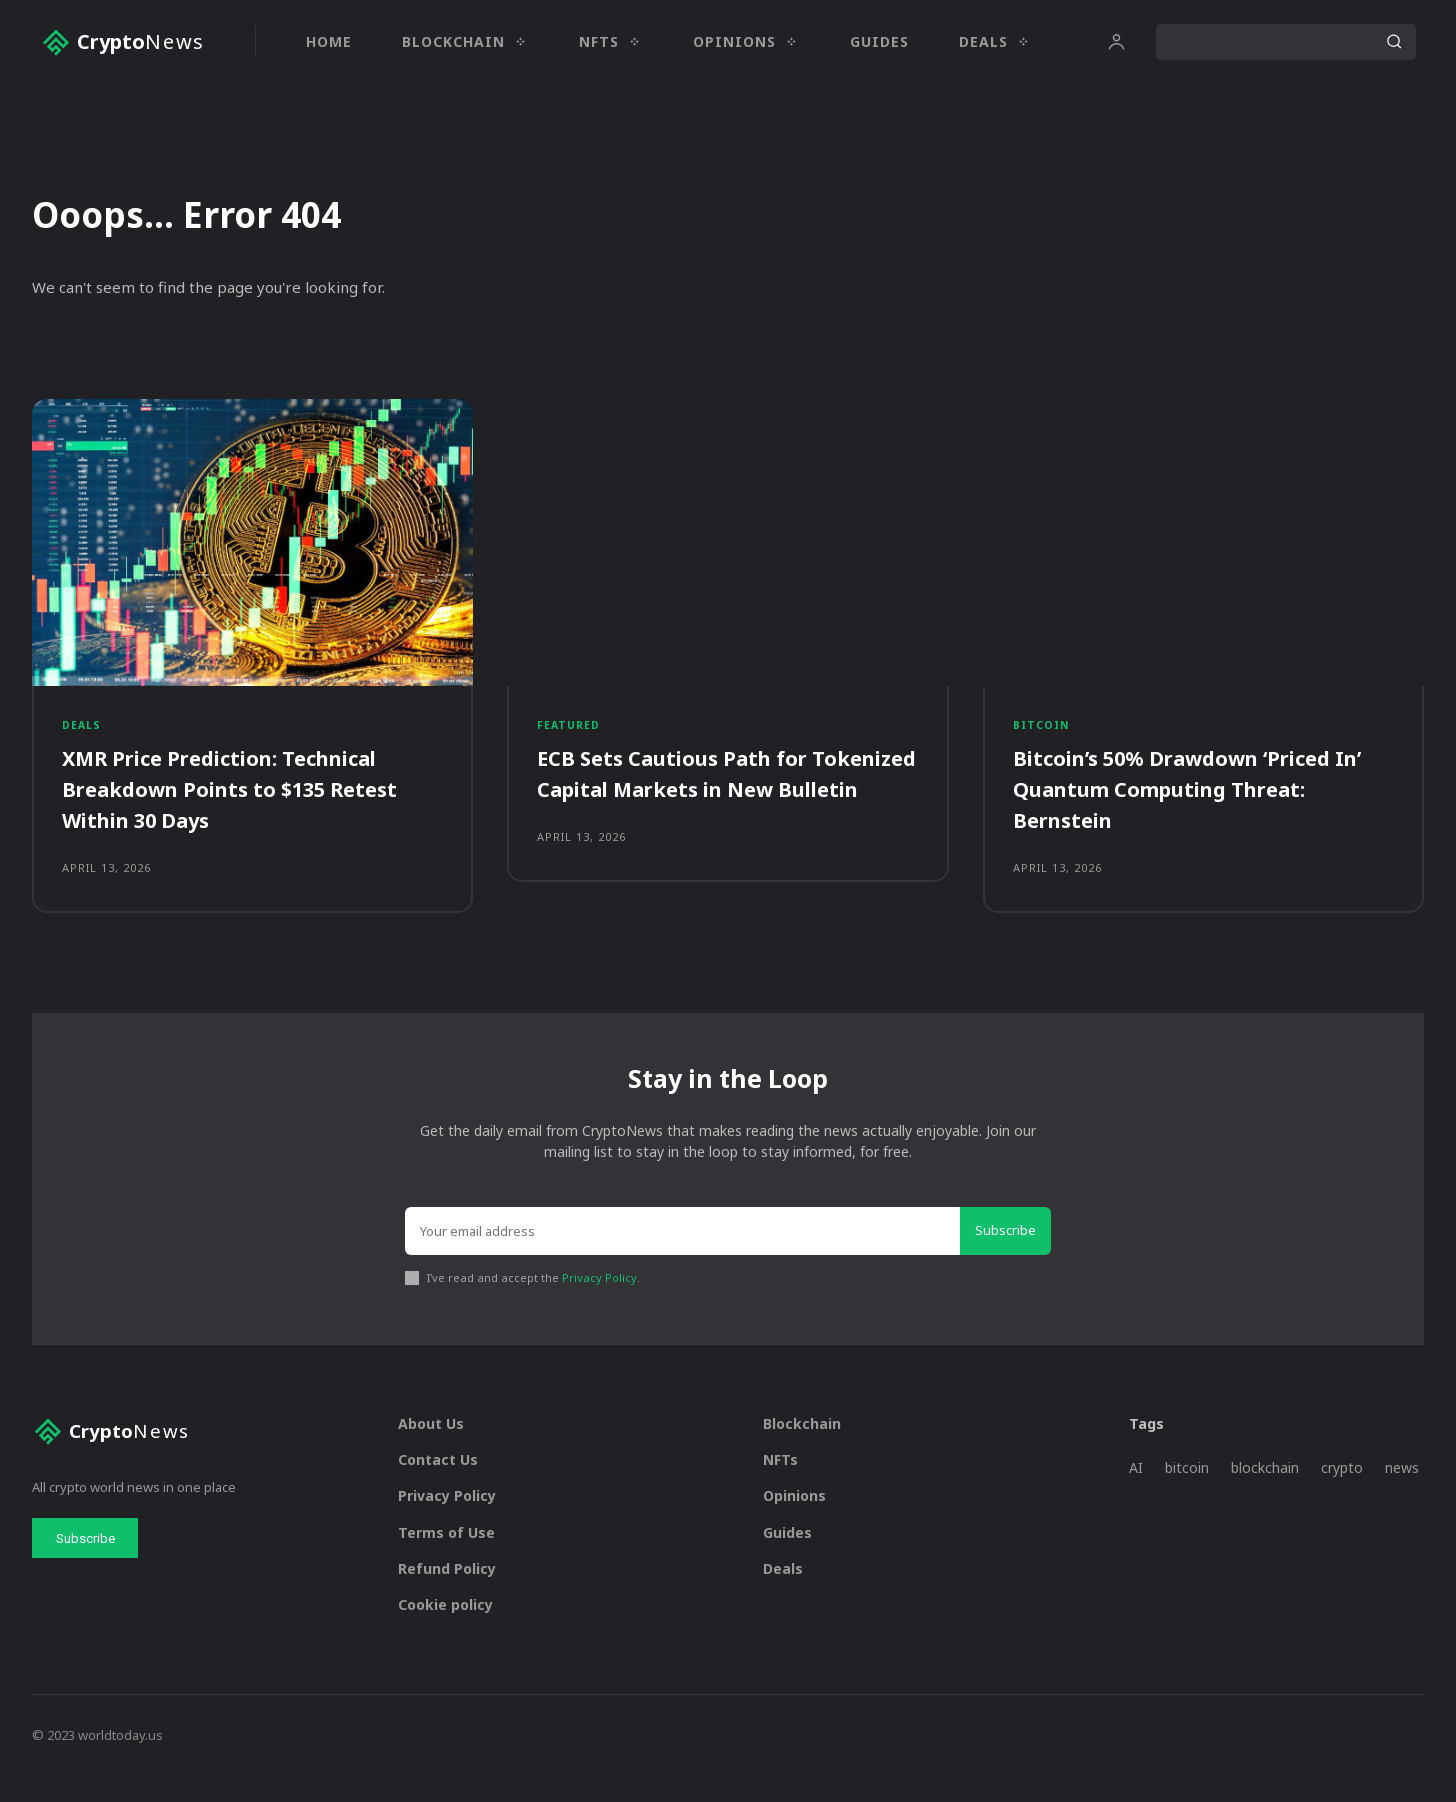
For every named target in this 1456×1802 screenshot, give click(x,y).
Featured (570, 736)
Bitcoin (1043, 736)
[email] (682, 1257)
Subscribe (1005, 1256)
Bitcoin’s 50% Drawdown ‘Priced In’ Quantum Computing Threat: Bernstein (1193, 803)
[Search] (1394, 42)
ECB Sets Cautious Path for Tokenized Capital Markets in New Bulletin (727, 803)
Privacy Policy (599, 1303)
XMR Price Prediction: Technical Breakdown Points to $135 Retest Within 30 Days (245, 803)
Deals (82, 736)
